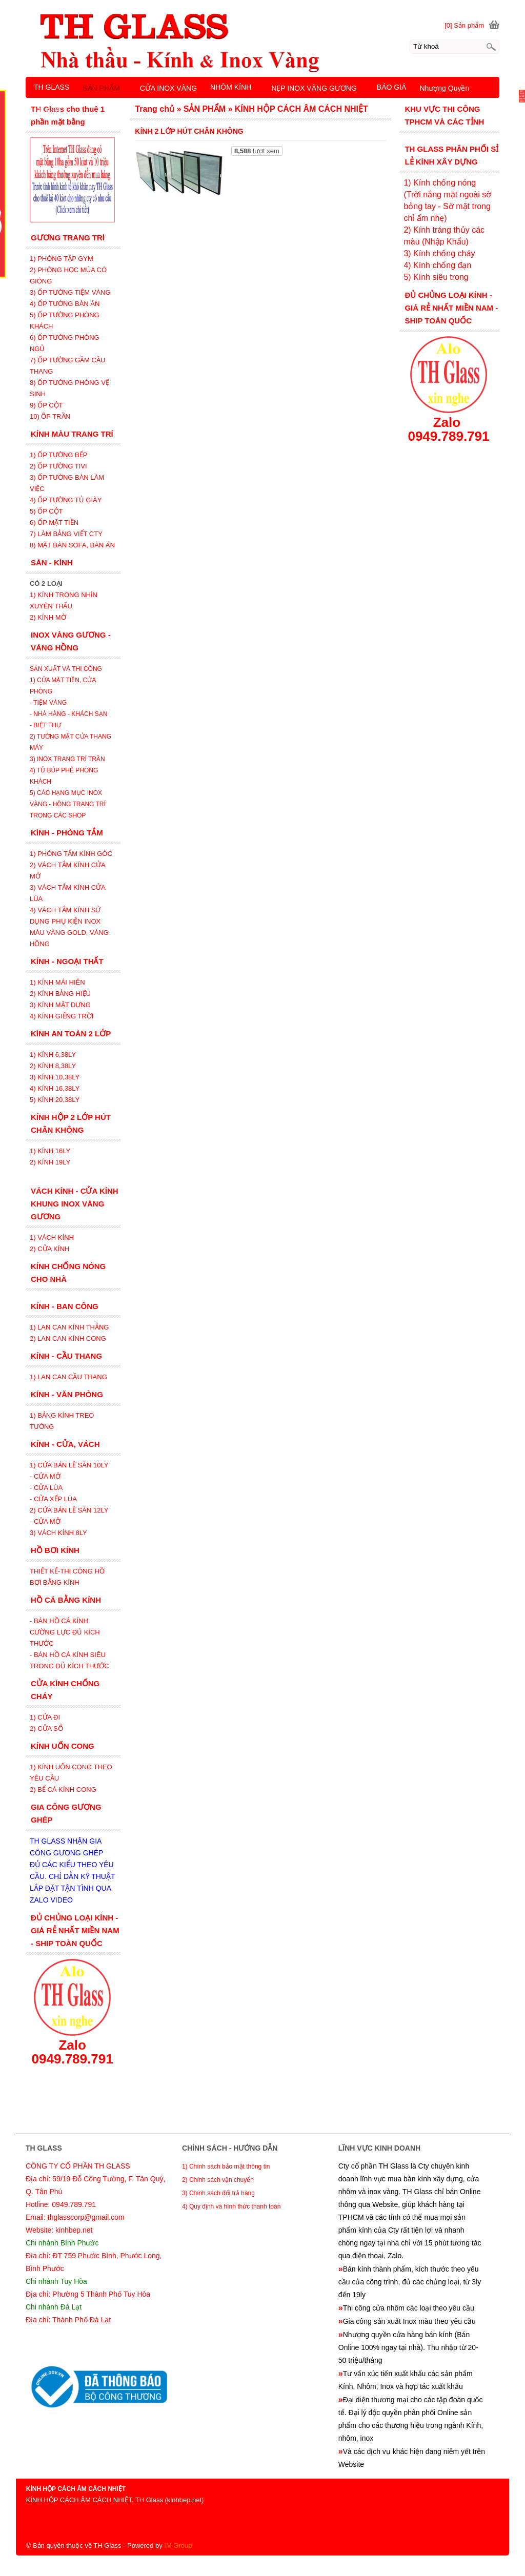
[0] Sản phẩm (464, 25)
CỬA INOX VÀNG (168, 88)
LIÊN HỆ (48, 110)
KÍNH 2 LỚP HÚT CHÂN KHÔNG (189, 131)
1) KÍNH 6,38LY (53, 1054)
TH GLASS (51, 87)
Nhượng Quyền (444, 88)
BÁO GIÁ (392, 87)
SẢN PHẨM (101, 88)
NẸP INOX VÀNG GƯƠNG (314, 88)
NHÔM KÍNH (230, 87)
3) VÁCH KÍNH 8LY (58, 1533)
